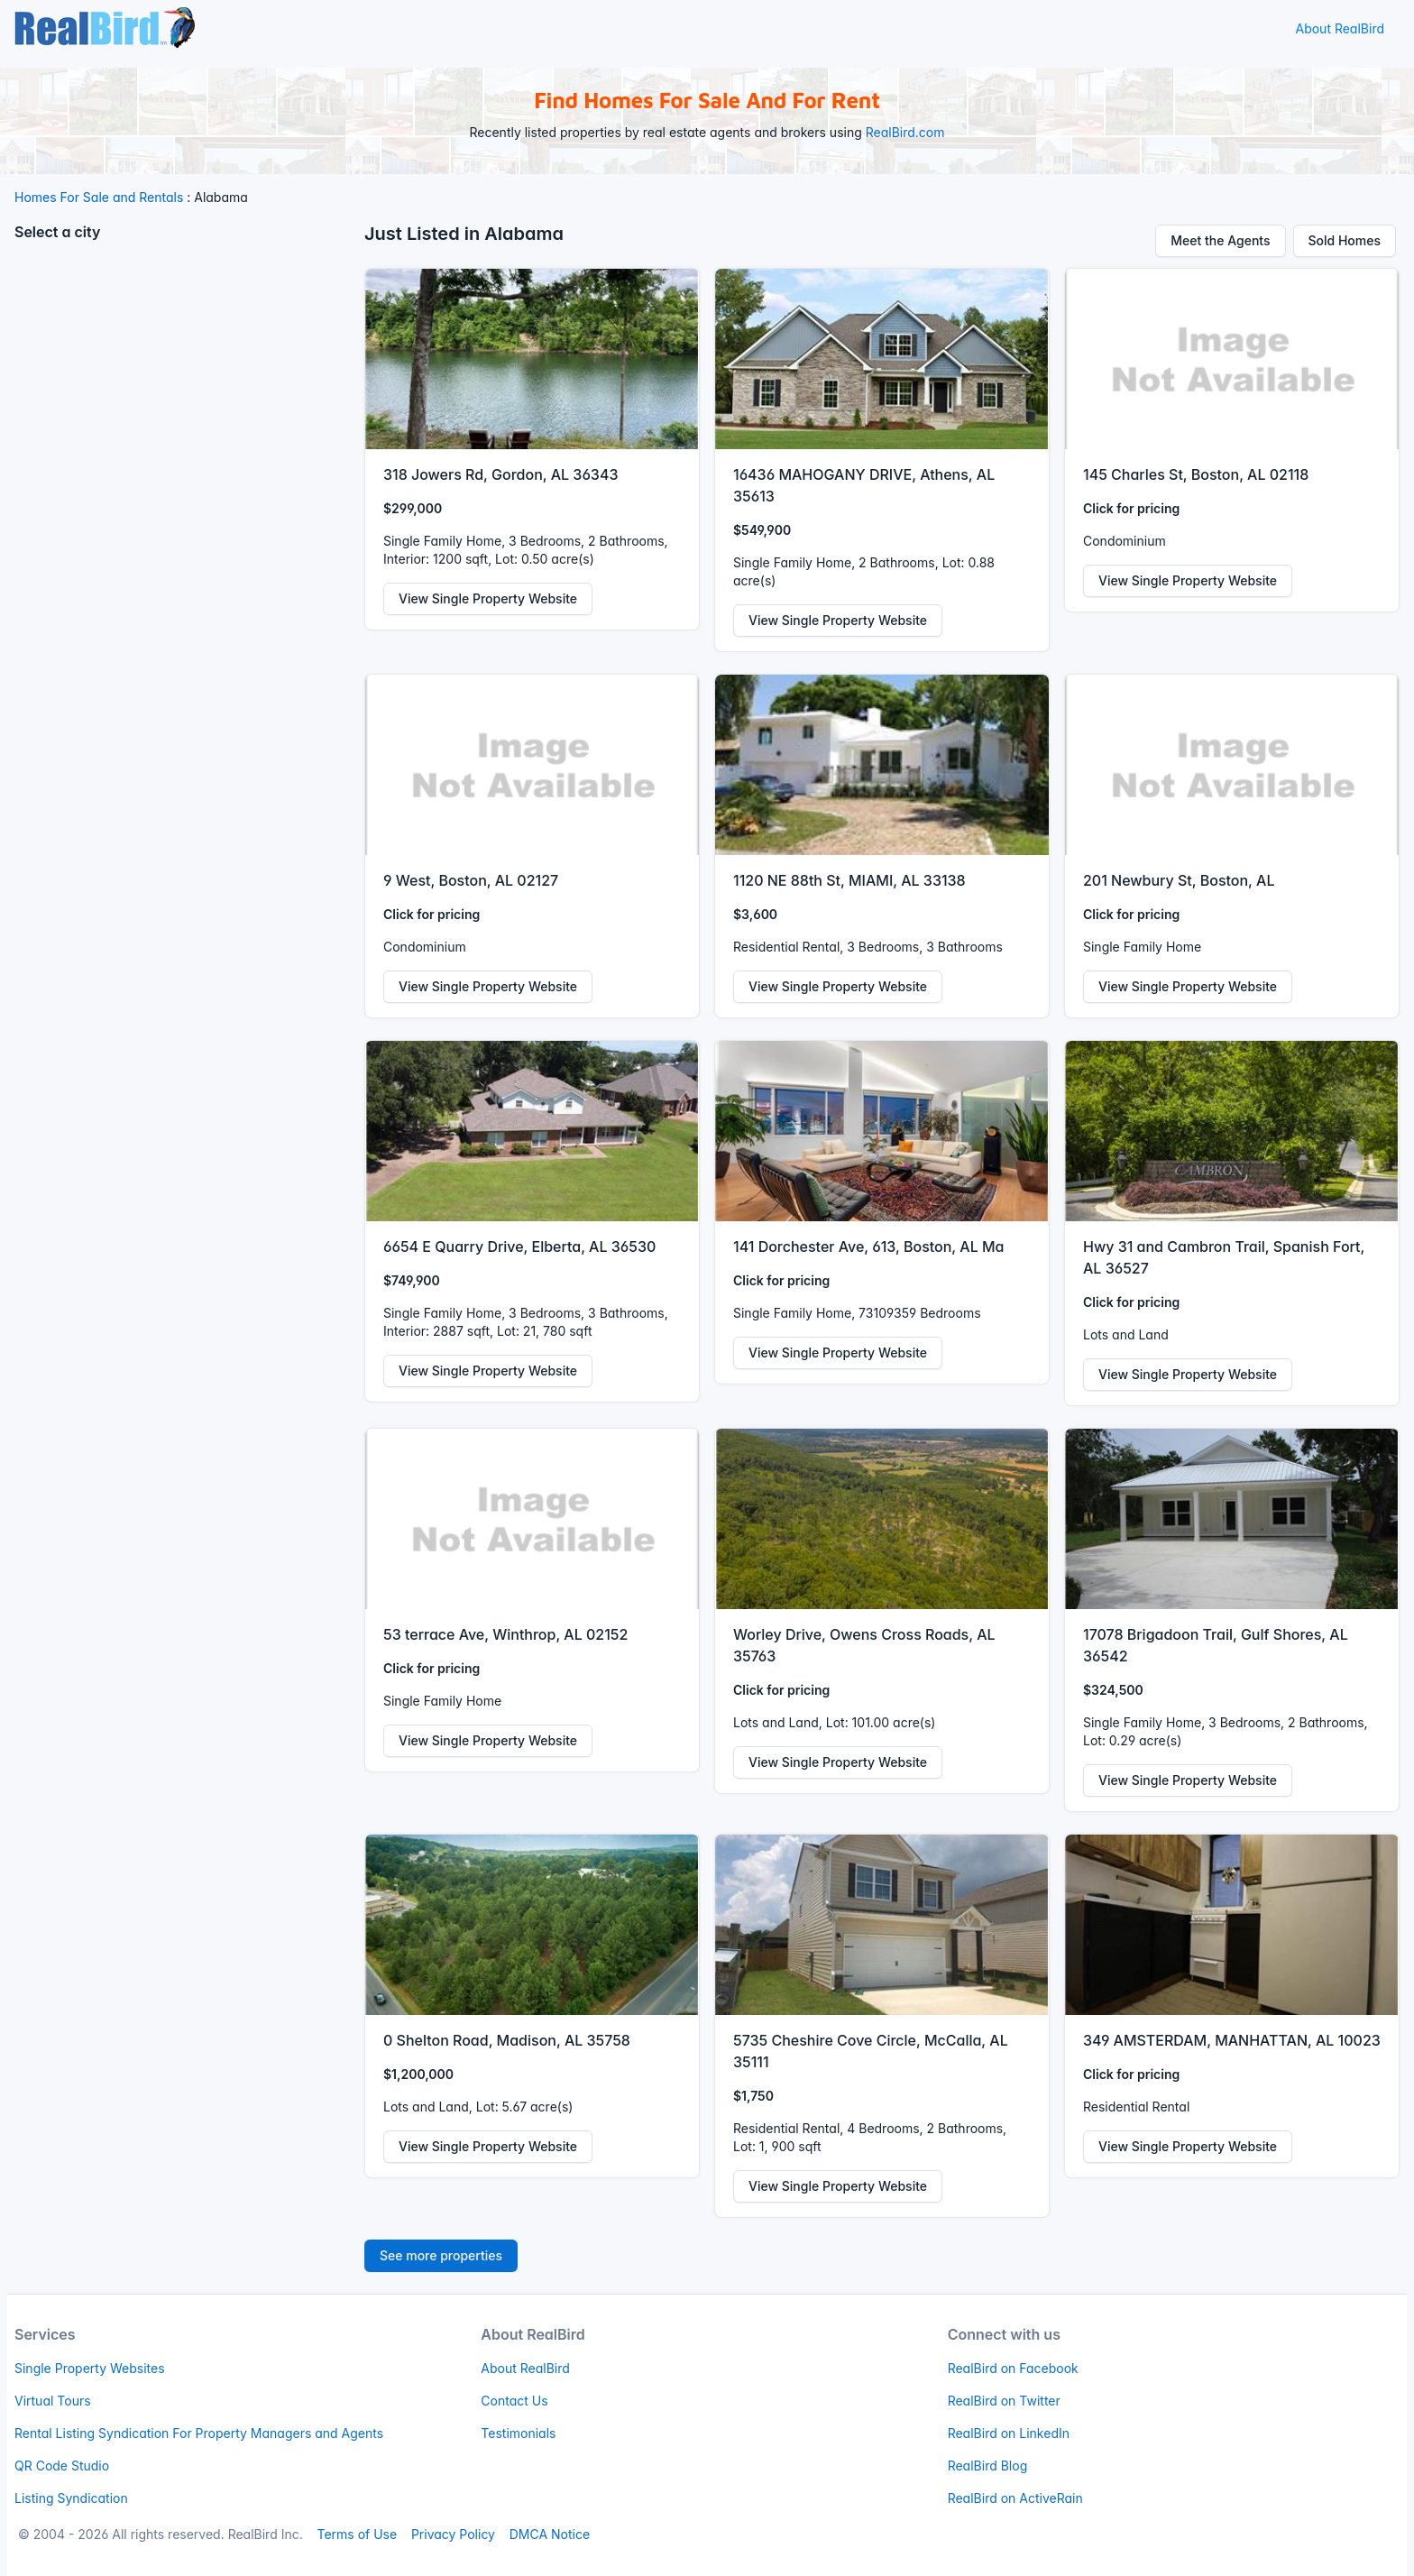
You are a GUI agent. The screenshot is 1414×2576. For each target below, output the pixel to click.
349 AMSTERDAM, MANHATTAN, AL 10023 (1232, 2040)
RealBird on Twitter (1004, 2400)
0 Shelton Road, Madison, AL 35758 (506, 2040)
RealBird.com (905, 132)
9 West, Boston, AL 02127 (470, 880)
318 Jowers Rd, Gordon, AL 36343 (500, 474)
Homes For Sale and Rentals (98, 197)
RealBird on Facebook (1013, 2368)
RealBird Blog (988, 2465)
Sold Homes (1345, 240)
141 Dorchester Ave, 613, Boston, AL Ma (868, 1246)
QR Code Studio (61, 2465)
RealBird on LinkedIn (1009, 2433)
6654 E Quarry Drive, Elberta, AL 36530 (519, 1246)
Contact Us (514, 2400)
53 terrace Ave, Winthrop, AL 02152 (505, 1634)
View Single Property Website (488, 598)
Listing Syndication (71, 2498)
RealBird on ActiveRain (1015, 2498)
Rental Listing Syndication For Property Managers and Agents (198, 2433)
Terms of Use (357, 2534)
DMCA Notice (550, 2534)
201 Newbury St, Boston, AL (1178, 880)
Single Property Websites (89, 2368)
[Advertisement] (182, 383)
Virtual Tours (52, 2400)
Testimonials (518, 2433)
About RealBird (1339, 28)
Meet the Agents (1220, 240)
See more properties (441, 2255)
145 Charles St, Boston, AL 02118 (1195, 474)
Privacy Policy (453, 2534)
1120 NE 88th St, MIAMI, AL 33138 (849, 880)
